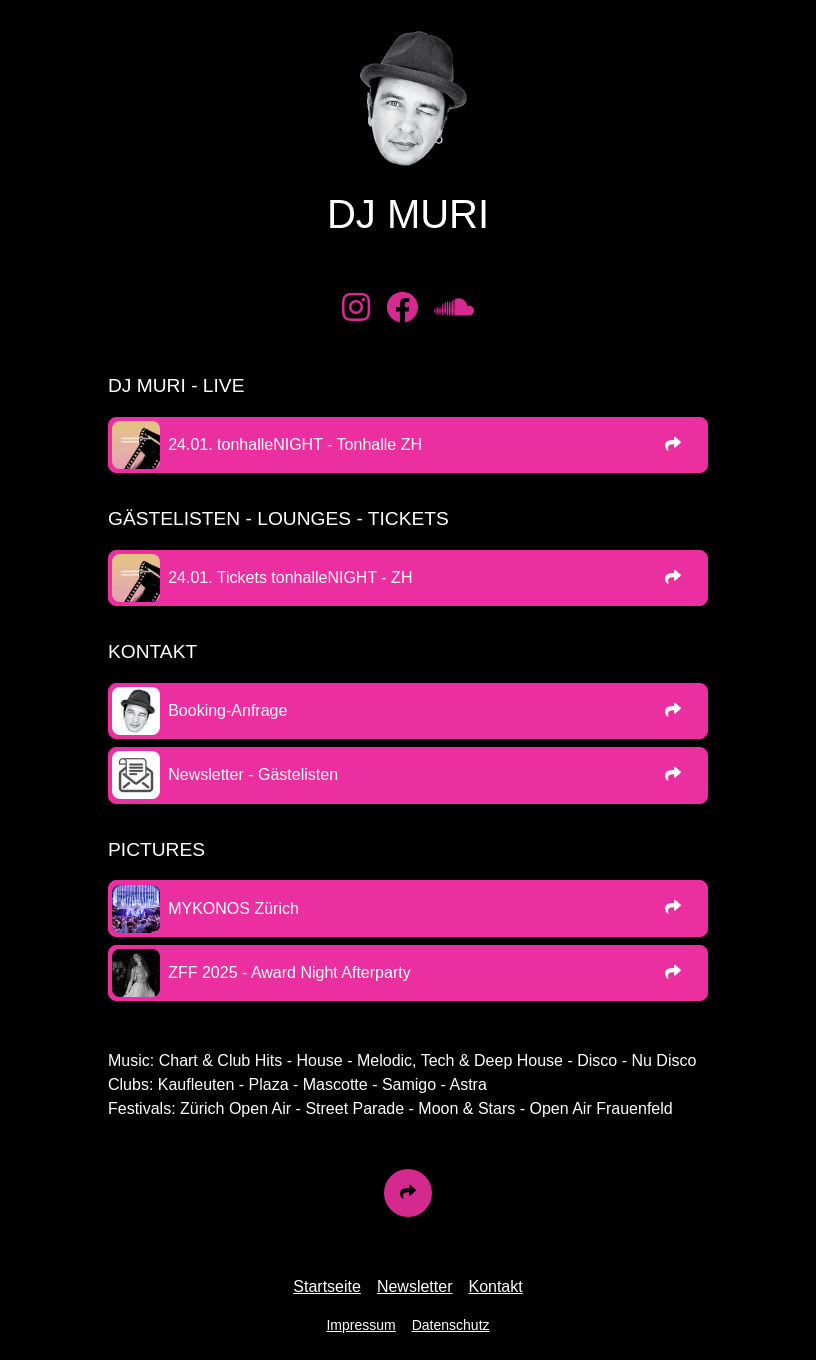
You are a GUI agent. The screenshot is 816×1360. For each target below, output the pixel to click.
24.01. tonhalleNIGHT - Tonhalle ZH (295, 444)
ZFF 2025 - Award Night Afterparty (289, 972)
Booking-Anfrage (227, 710)
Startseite (327, 1286)
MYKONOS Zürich (233, 908)
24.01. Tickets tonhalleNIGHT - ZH (290, 577)
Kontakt (495, 1286)
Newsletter (415, 1286)
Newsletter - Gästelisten (253, 774)
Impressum (360, 1325)
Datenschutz (451, 1325)
